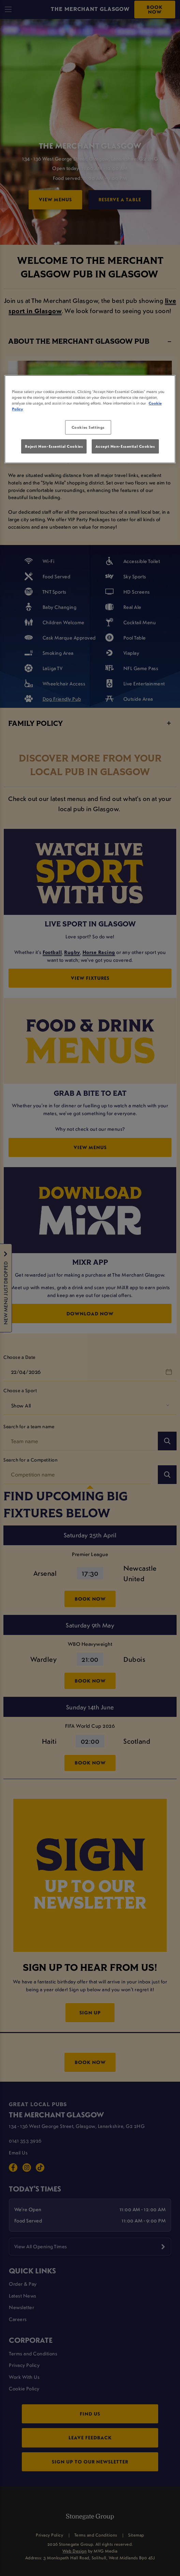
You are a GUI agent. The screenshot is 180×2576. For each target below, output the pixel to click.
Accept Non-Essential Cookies (125, 446)
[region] (90, 419)
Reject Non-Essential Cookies (54, 446)
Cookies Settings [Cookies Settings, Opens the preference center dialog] (88, 427)
